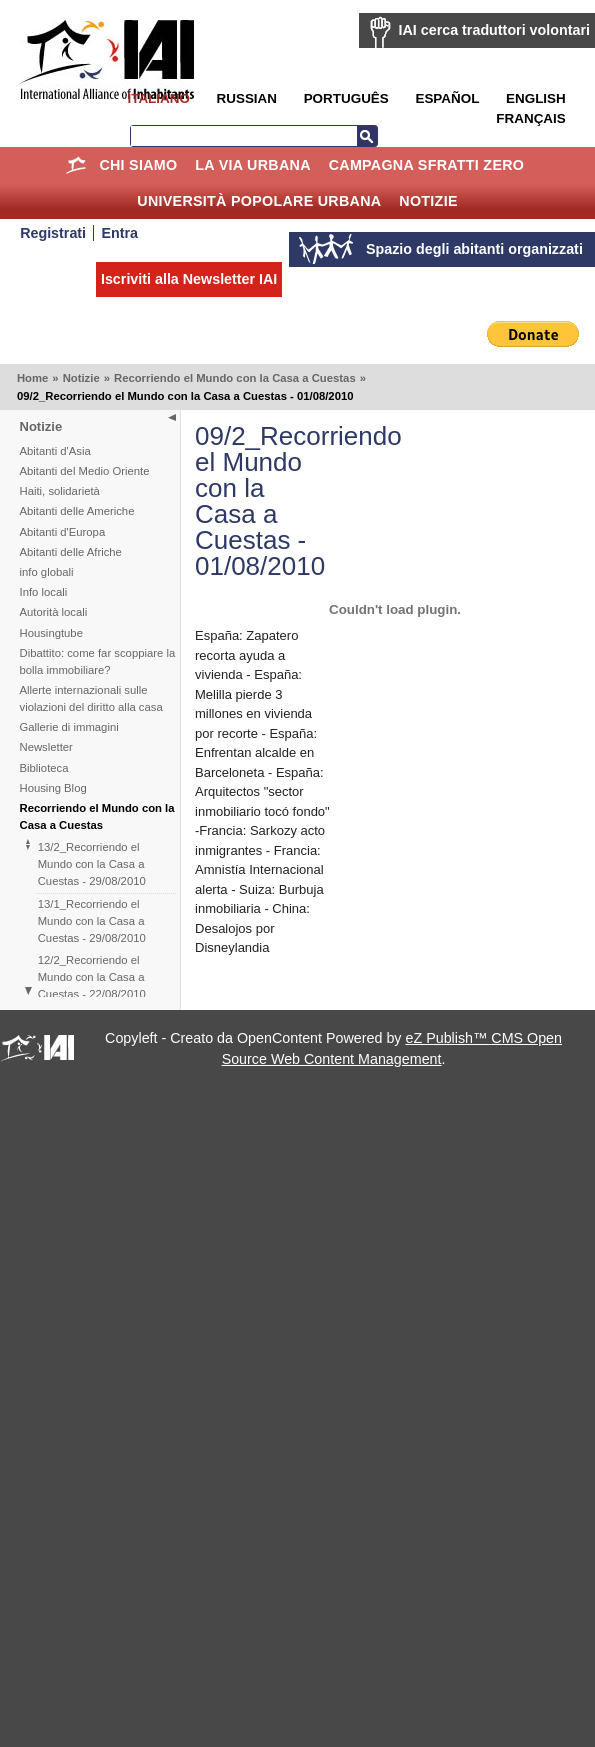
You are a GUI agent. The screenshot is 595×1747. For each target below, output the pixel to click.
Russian (247, 98)
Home (76, 165)
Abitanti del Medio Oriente (85, 471)
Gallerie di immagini (69, 727)
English (536, 98)
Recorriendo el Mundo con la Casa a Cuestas (235, 378)
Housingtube (51, 633)
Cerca (367, 136)
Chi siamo (138, 165)
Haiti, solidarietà (60, 491)
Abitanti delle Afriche (71, 552)
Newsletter (46, 747)
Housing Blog (53, 788)
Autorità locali (54, 612)
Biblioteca (44, 768)
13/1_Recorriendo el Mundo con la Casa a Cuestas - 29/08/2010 (92, 921)
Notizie (428, 201)
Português (346, 98)
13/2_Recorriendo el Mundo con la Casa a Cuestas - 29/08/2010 (92, 864)
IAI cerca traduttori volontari (494, 30)
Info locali (44, 592)
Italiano (158, 98)
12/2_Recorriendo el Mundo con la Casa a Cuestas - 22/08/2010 (92, 977)
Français (530, 118)
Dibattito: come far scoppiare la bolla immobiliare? (98, 661)
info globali (47, 572)
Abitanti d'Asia (55, 451)
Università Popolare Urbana (259, 201)
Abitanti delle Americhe (77, 511)
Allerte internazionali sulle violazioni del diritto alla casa (91, 698)
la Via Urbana (252, 165)
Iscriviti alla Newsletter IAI (189, 279)
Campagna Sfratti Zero (427, 165)
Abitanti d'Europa (63, 532)
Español (447, 98)
